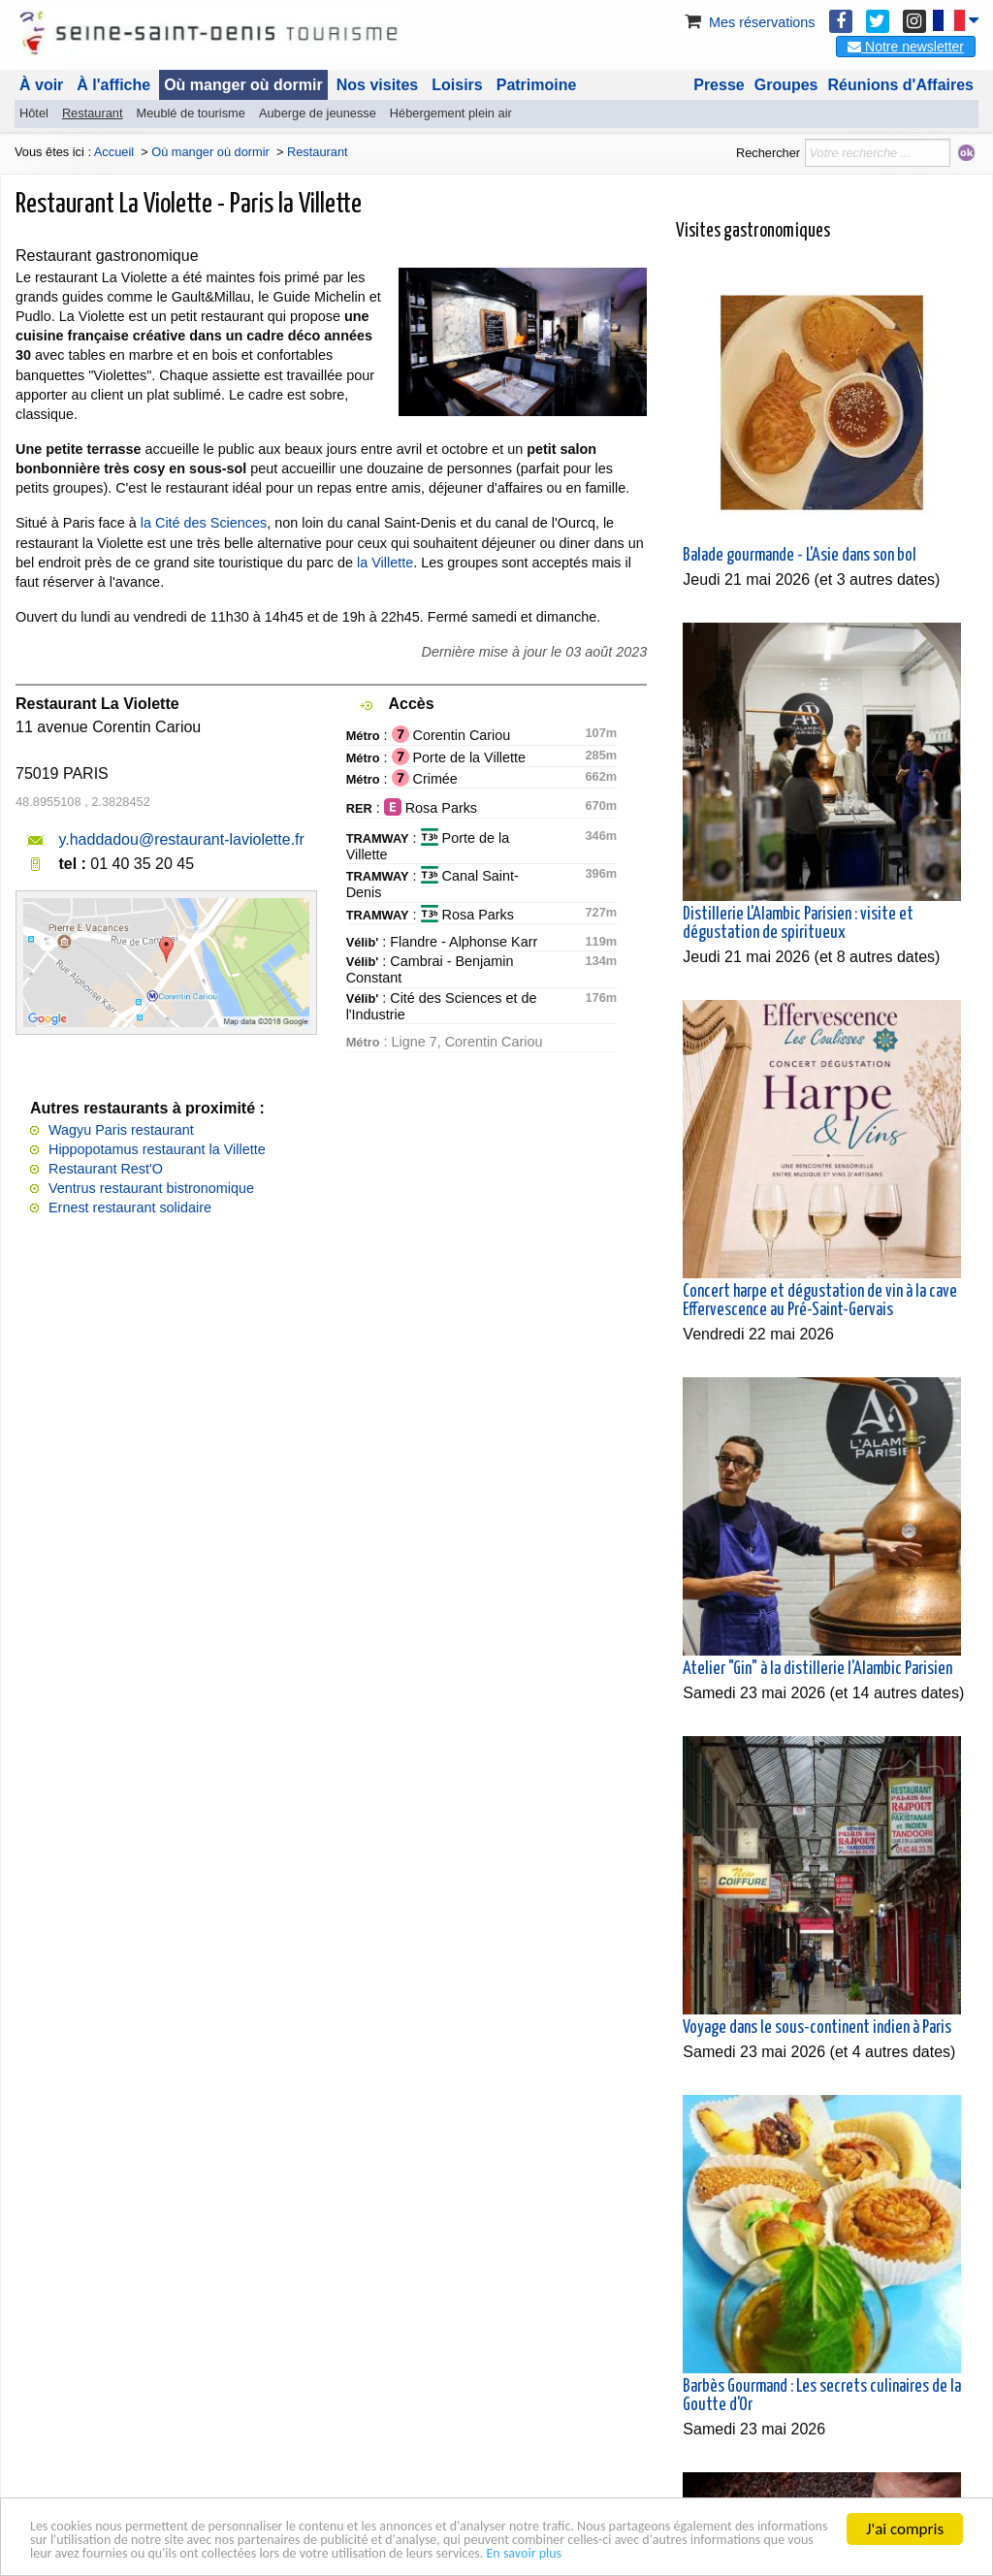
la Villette (385, 562)
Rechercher (768, 152)
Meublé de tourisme (190, 113)
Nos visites (377, 85)
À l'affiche (113, 85)
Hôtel (33, 113)
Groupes (786, 85)
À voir (41, 85)
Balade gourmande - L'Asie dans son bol (799, 555)
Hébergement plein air (451, 113)
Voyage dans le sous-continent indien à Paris (817, 2028)
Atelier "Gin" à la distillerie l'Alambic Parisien (817, 1669)
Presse (719, 85)
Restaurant (92, 113)
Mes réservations (749, 22)
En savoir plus (75, 2552)
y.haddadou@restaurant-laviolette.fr (181, 839)
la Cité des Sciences (204, 523)
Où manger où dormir (243, 85)
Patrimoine (536, 85)
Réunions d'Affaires (901, 85)
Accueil (114, 152)
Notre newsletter (906, 46)
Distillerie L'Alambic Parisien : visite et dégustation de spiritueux (798, 924)
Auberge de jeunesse (317, 113)
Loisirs (457, 85)
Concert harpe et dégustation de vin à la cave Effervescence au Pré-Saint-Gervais (820, 1301)
